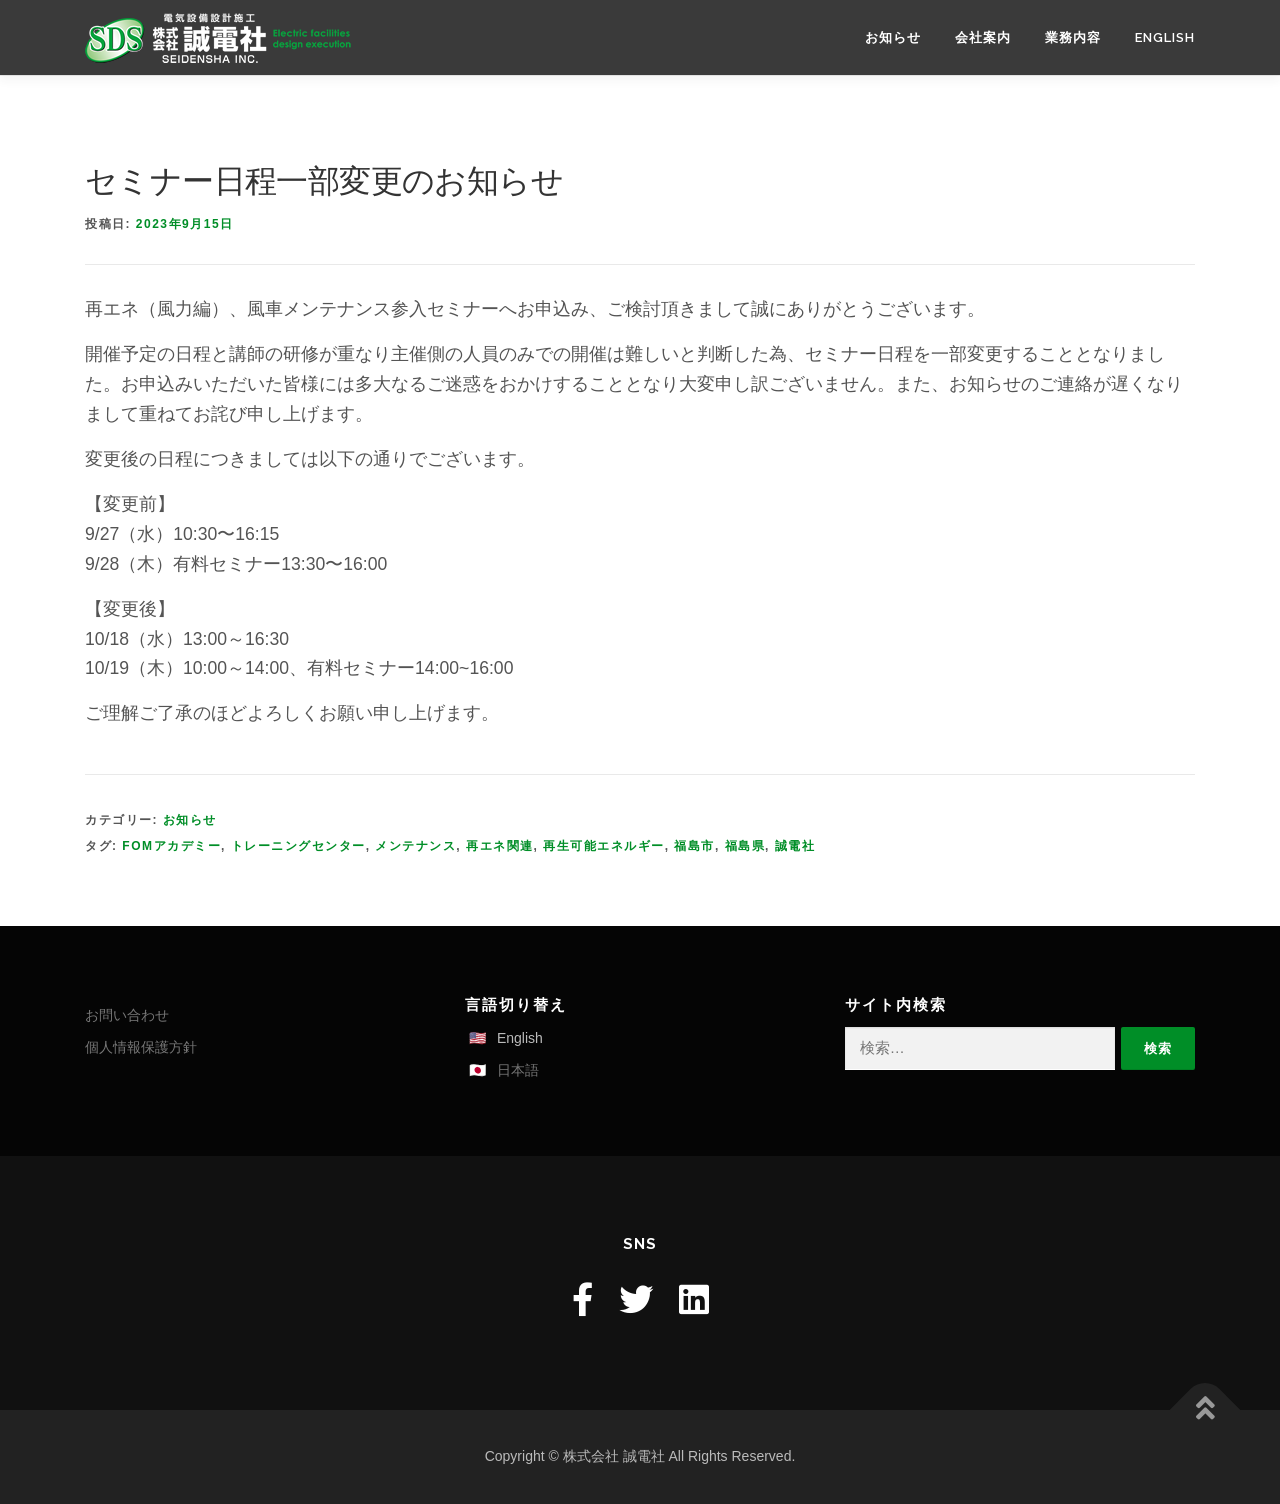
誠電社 (795, 846)
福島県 (745, 846)
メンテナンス (415, 846)
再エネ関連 (500, 846)
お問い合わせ (127, 1015)
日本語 (518, 1070)
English (1165, 37)
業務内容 (1073, 37)
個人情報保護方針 (141, 1047)
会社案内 (983, 37)
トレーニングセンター (298, 846)
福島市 (694, 846)
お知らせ (893, 37)
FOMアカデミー (171, 846)
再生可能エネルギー (604, 846)
